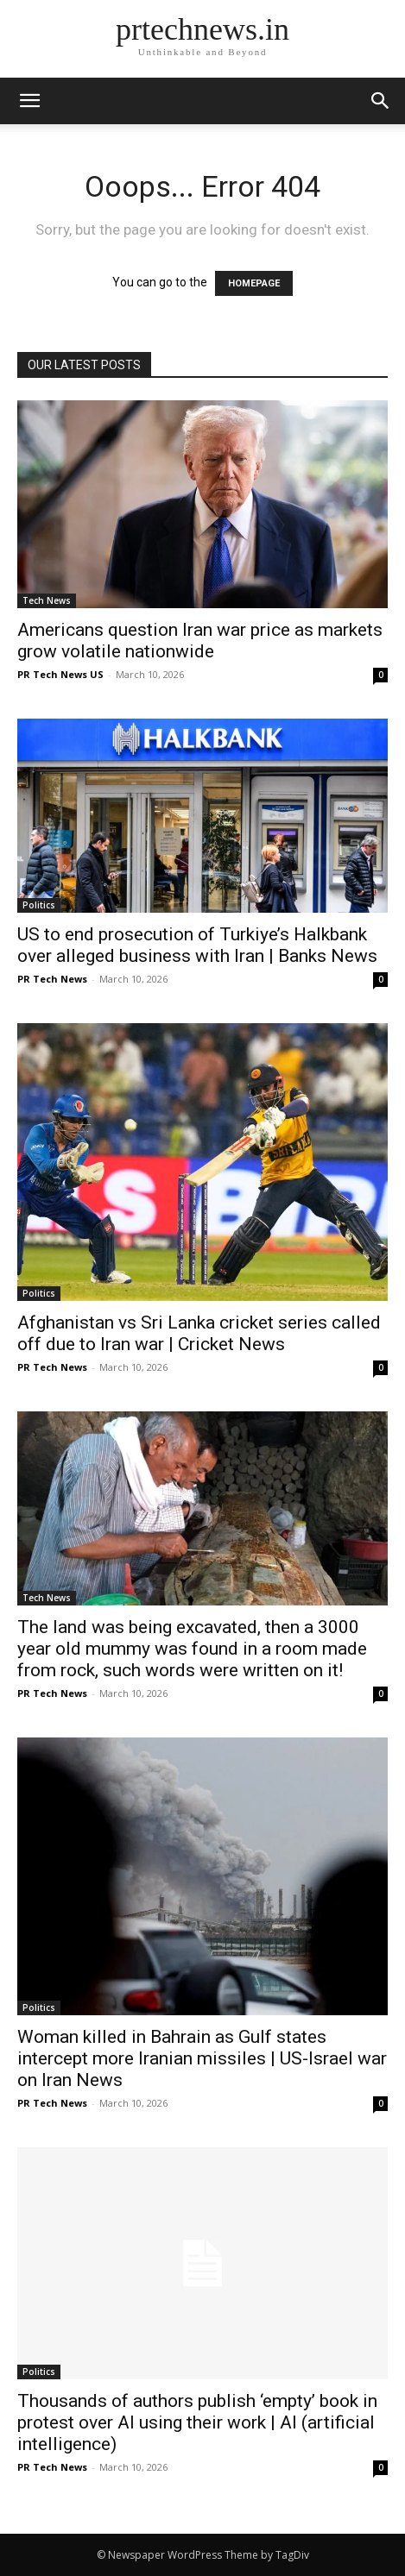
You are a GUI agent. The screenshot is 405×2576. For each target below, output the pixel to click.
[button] (381, 101)
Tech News (46, 600)
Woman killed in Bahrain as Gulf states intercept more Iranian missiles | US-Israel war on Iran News (202, 2058)
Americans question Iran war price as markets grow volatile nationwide (200, 640)
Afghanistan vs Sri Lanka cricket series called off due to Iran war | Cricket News (199, 1333)
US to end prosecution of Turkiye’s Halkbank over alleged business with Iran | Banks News (197, 945)
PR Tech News (52, 978)
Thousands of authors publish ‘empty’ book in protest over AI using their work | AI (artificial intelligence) (197, 2422)
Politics (38, 905)
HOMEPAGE (254, 283)
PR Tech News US (60, 674)
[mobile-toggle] (29, 101)
